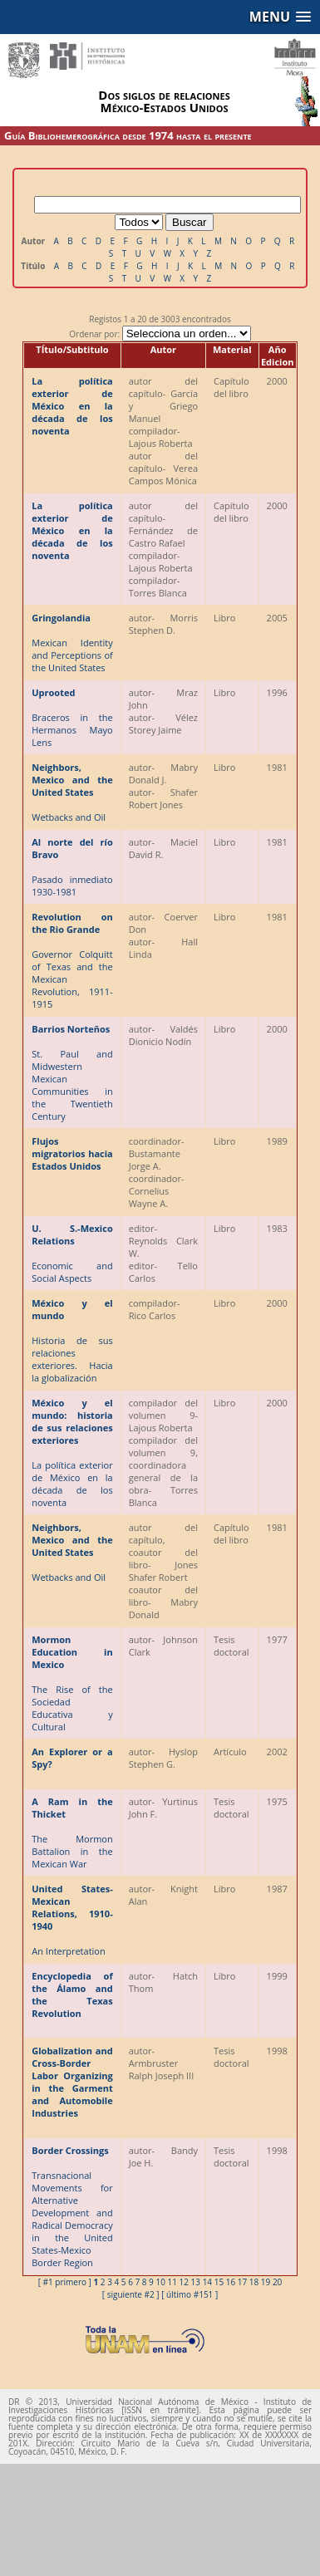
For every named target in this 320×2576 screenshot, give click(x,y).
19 (265, 2282)
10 (160, 2282)
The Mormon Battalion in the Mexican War (72, 1832)
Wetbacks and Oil (72, 792)
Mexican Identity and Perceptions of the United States (72, 642)
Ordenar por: (159, 334)
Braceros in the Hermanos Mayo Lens (72, 717)
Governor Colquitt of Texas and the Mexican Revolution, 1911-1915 (72, 960)
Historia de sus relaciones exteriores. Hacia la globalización (72, 1340)
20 (277, 2282)
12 (184, 2282)
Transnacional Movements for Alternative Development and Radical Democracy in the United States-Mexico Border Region (72, 2206)
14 (207, 2282)
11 (171, 2282)
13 (195, 2282)
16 (230, 2282)
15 (219, 2282)
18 (253, 2282)
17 (242, 2282)
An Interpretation (72, 1919)
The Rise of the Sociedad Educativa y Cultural (72, 1683)
